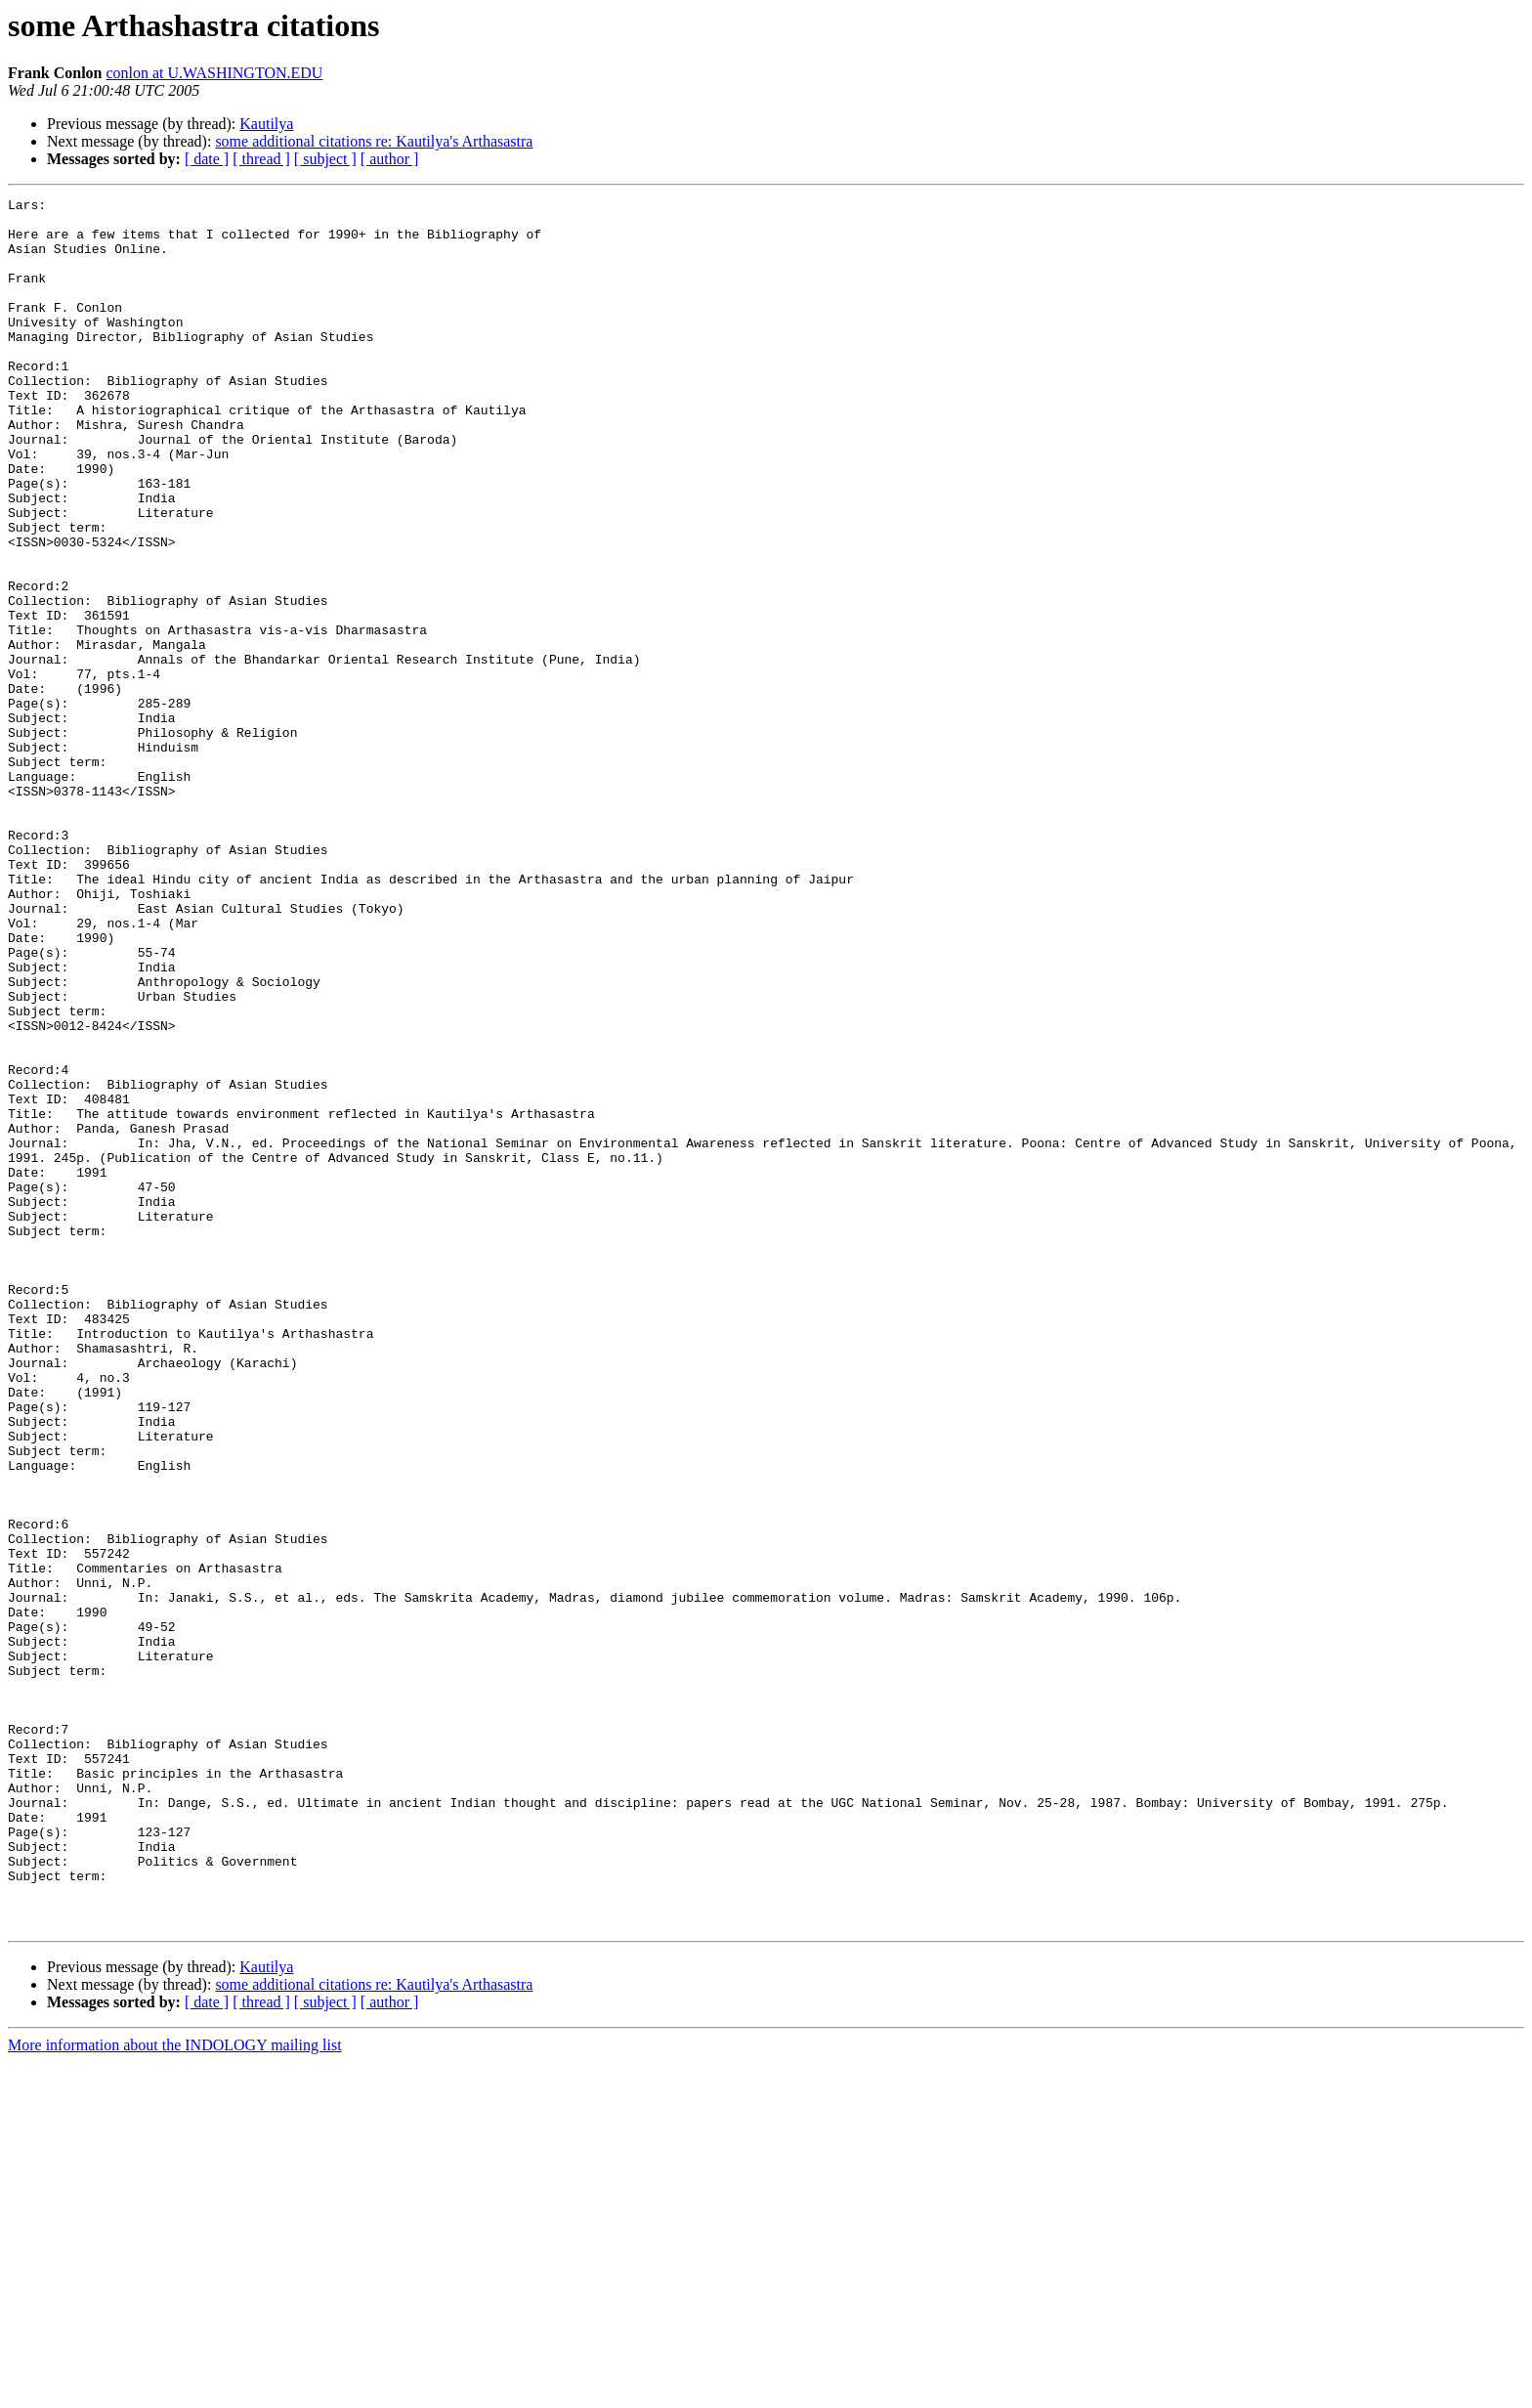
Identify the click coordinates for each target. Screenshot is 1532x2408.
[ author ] (390, 158)
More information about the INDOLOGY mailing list (175, 2391)
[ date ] (207, 158)
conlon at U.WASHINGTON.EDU (214, 72)
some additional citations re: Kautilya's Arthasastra (373, 141)
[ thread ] (261, 158)
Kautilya (266, 123)
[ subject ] (325, 158)
